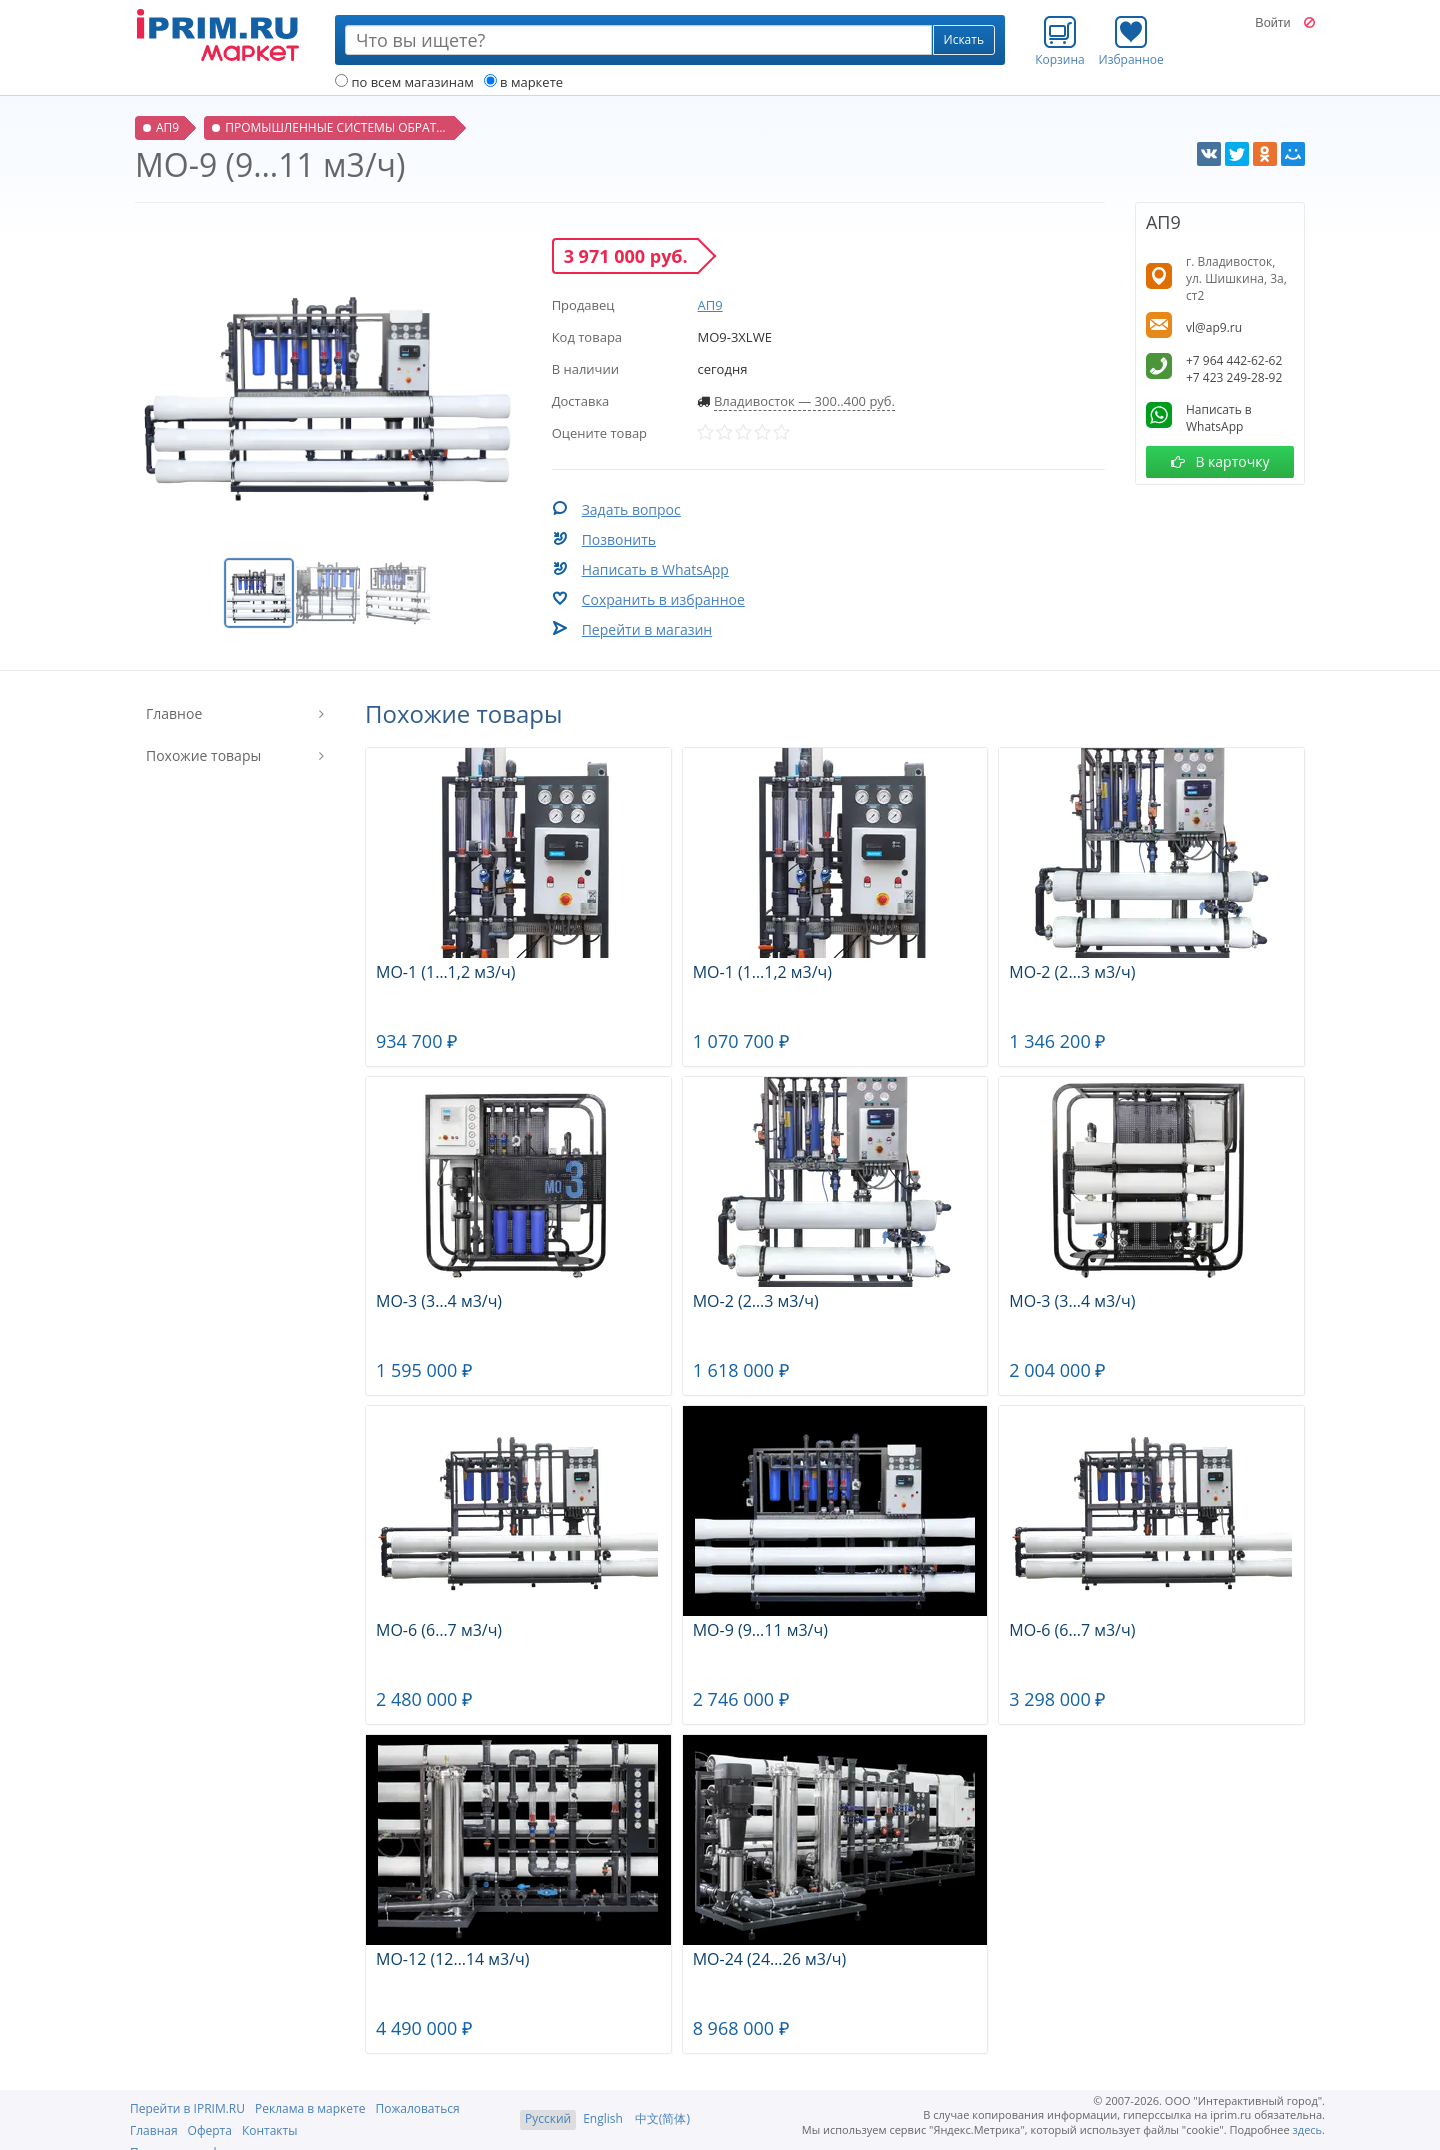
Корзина (1060, 41)
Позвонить (619, 539)
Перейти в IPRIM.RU (187, 2108)
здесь (1308, 2129)
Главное (174, 713)
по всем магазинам (404, 82)
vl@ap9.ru (1214, 327)
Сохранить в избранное (663, 599)
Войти (1272, 23)
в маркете (523, 82)
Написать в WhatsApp (655, 569)
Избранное (1131, 41)
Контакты (270, 2130)
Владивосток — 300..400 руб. (804, 401)
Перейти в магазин (647, 629)
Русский (548, 2118)
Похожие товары (203, 755)
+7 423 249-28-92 (1234, 377)
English (603, 2118)
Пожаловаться (417, 2108)
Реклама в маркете (310, 2108)
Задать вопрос (631, 509)
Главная (154, 2130)
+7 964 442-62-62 (1234, 360)
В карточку (1220, 461)
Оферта (210, 2130)
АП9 (709, 305)
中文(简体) (662, 2118)
